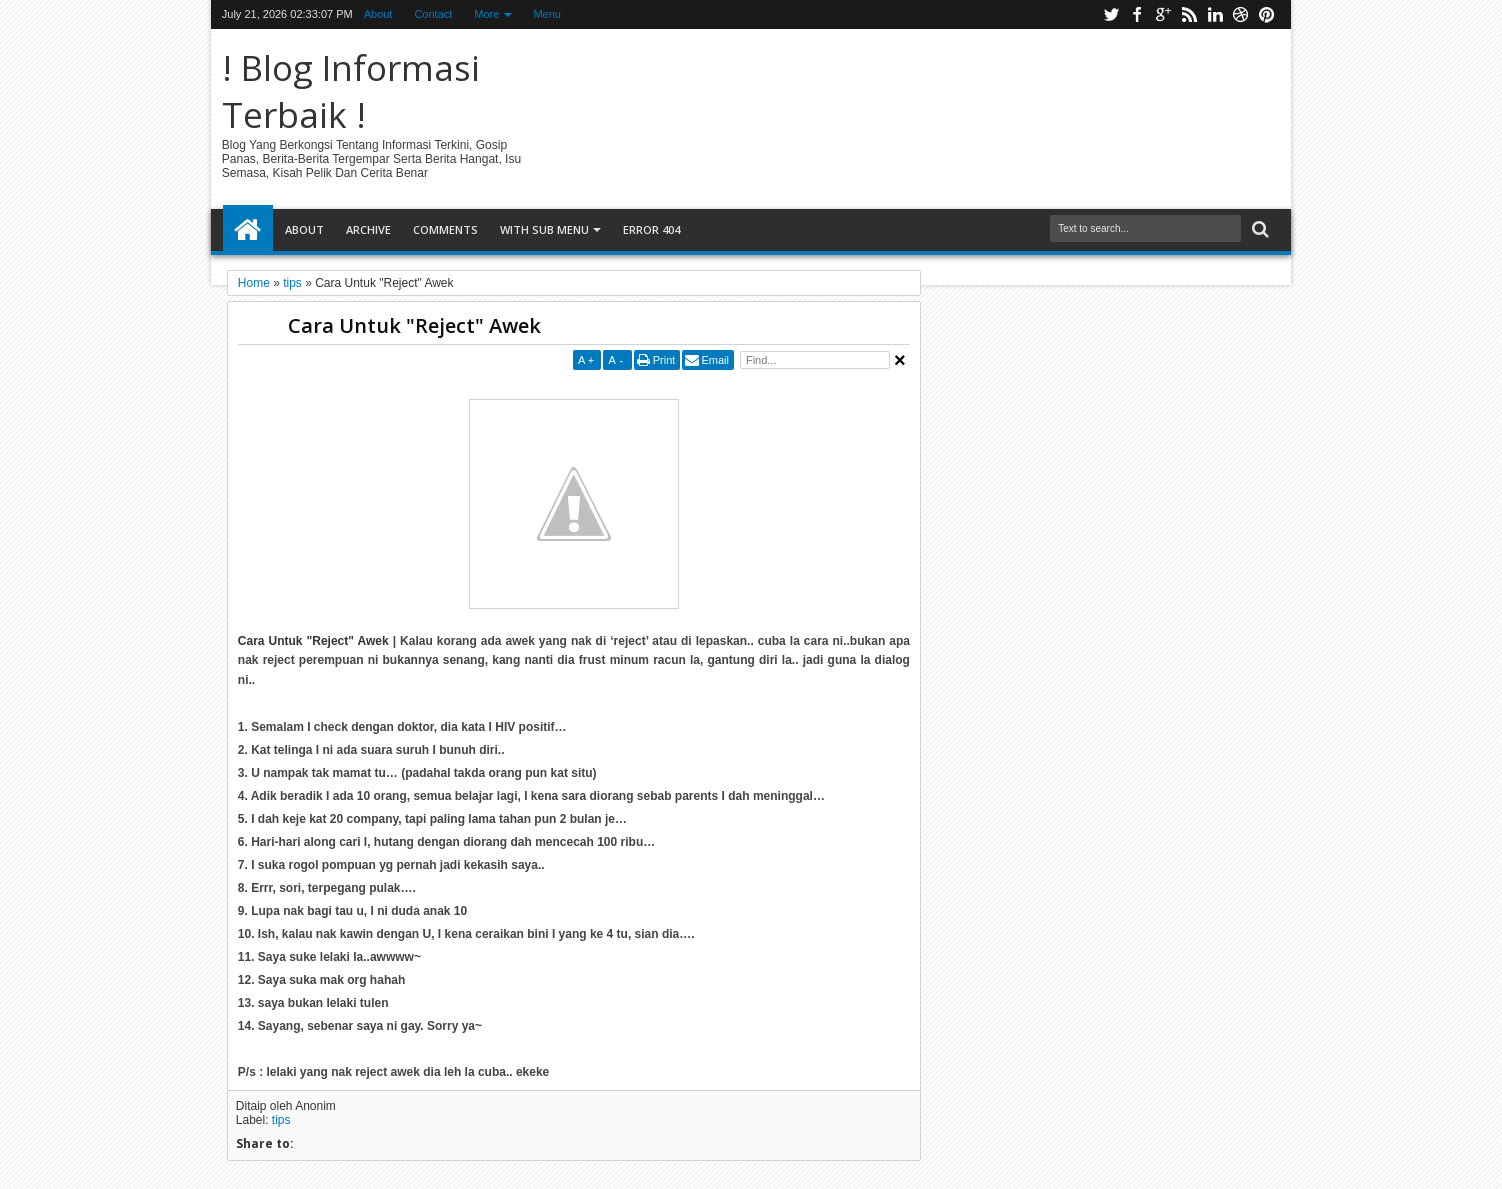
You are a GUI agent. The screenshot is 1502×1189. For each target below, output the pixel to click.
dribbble (1241, 14)
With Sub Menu (544, 229)
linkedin (1215, 14)
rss (1189, 14)
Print (664, 360)
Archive (368, 229)
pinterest (1267, 14)
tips (281, 1120)
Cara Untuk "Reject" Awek (414, 325)
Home (248, 230)
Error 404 (651, 229)
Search (1258, 229)
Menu (547, 14)
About (378, 14)
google (1163, 14)
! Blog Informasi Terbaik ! (351, 91)
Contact (433, 14)
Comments (445, 229)
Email (715, 360)
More (486, 14)
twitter (1111, 14)
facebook (1137, 14)
